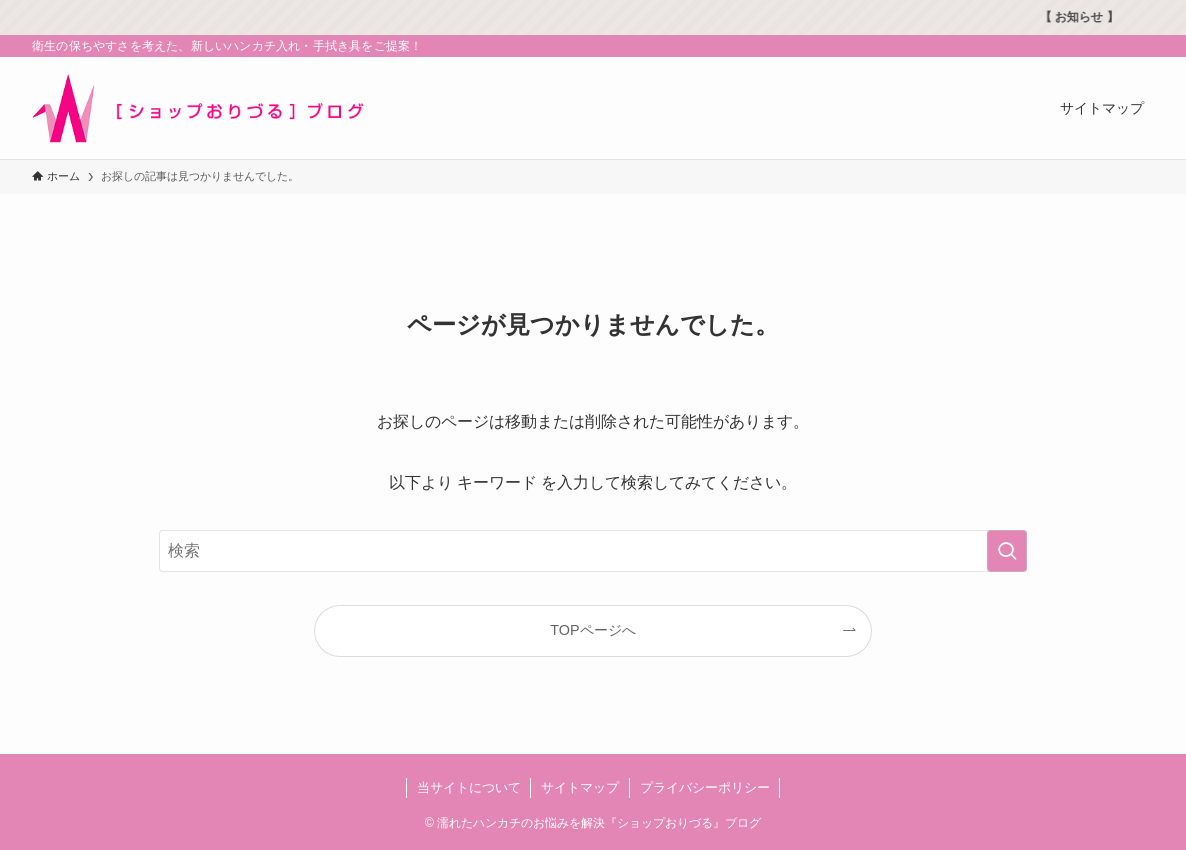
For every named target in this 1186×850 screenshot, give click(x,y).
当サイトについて (469, 787)
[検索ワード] (593, 551)
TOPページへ (592, 630)
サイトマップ (580, 787)
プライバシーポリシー (705, 787)
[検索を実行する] (1007, 551)
